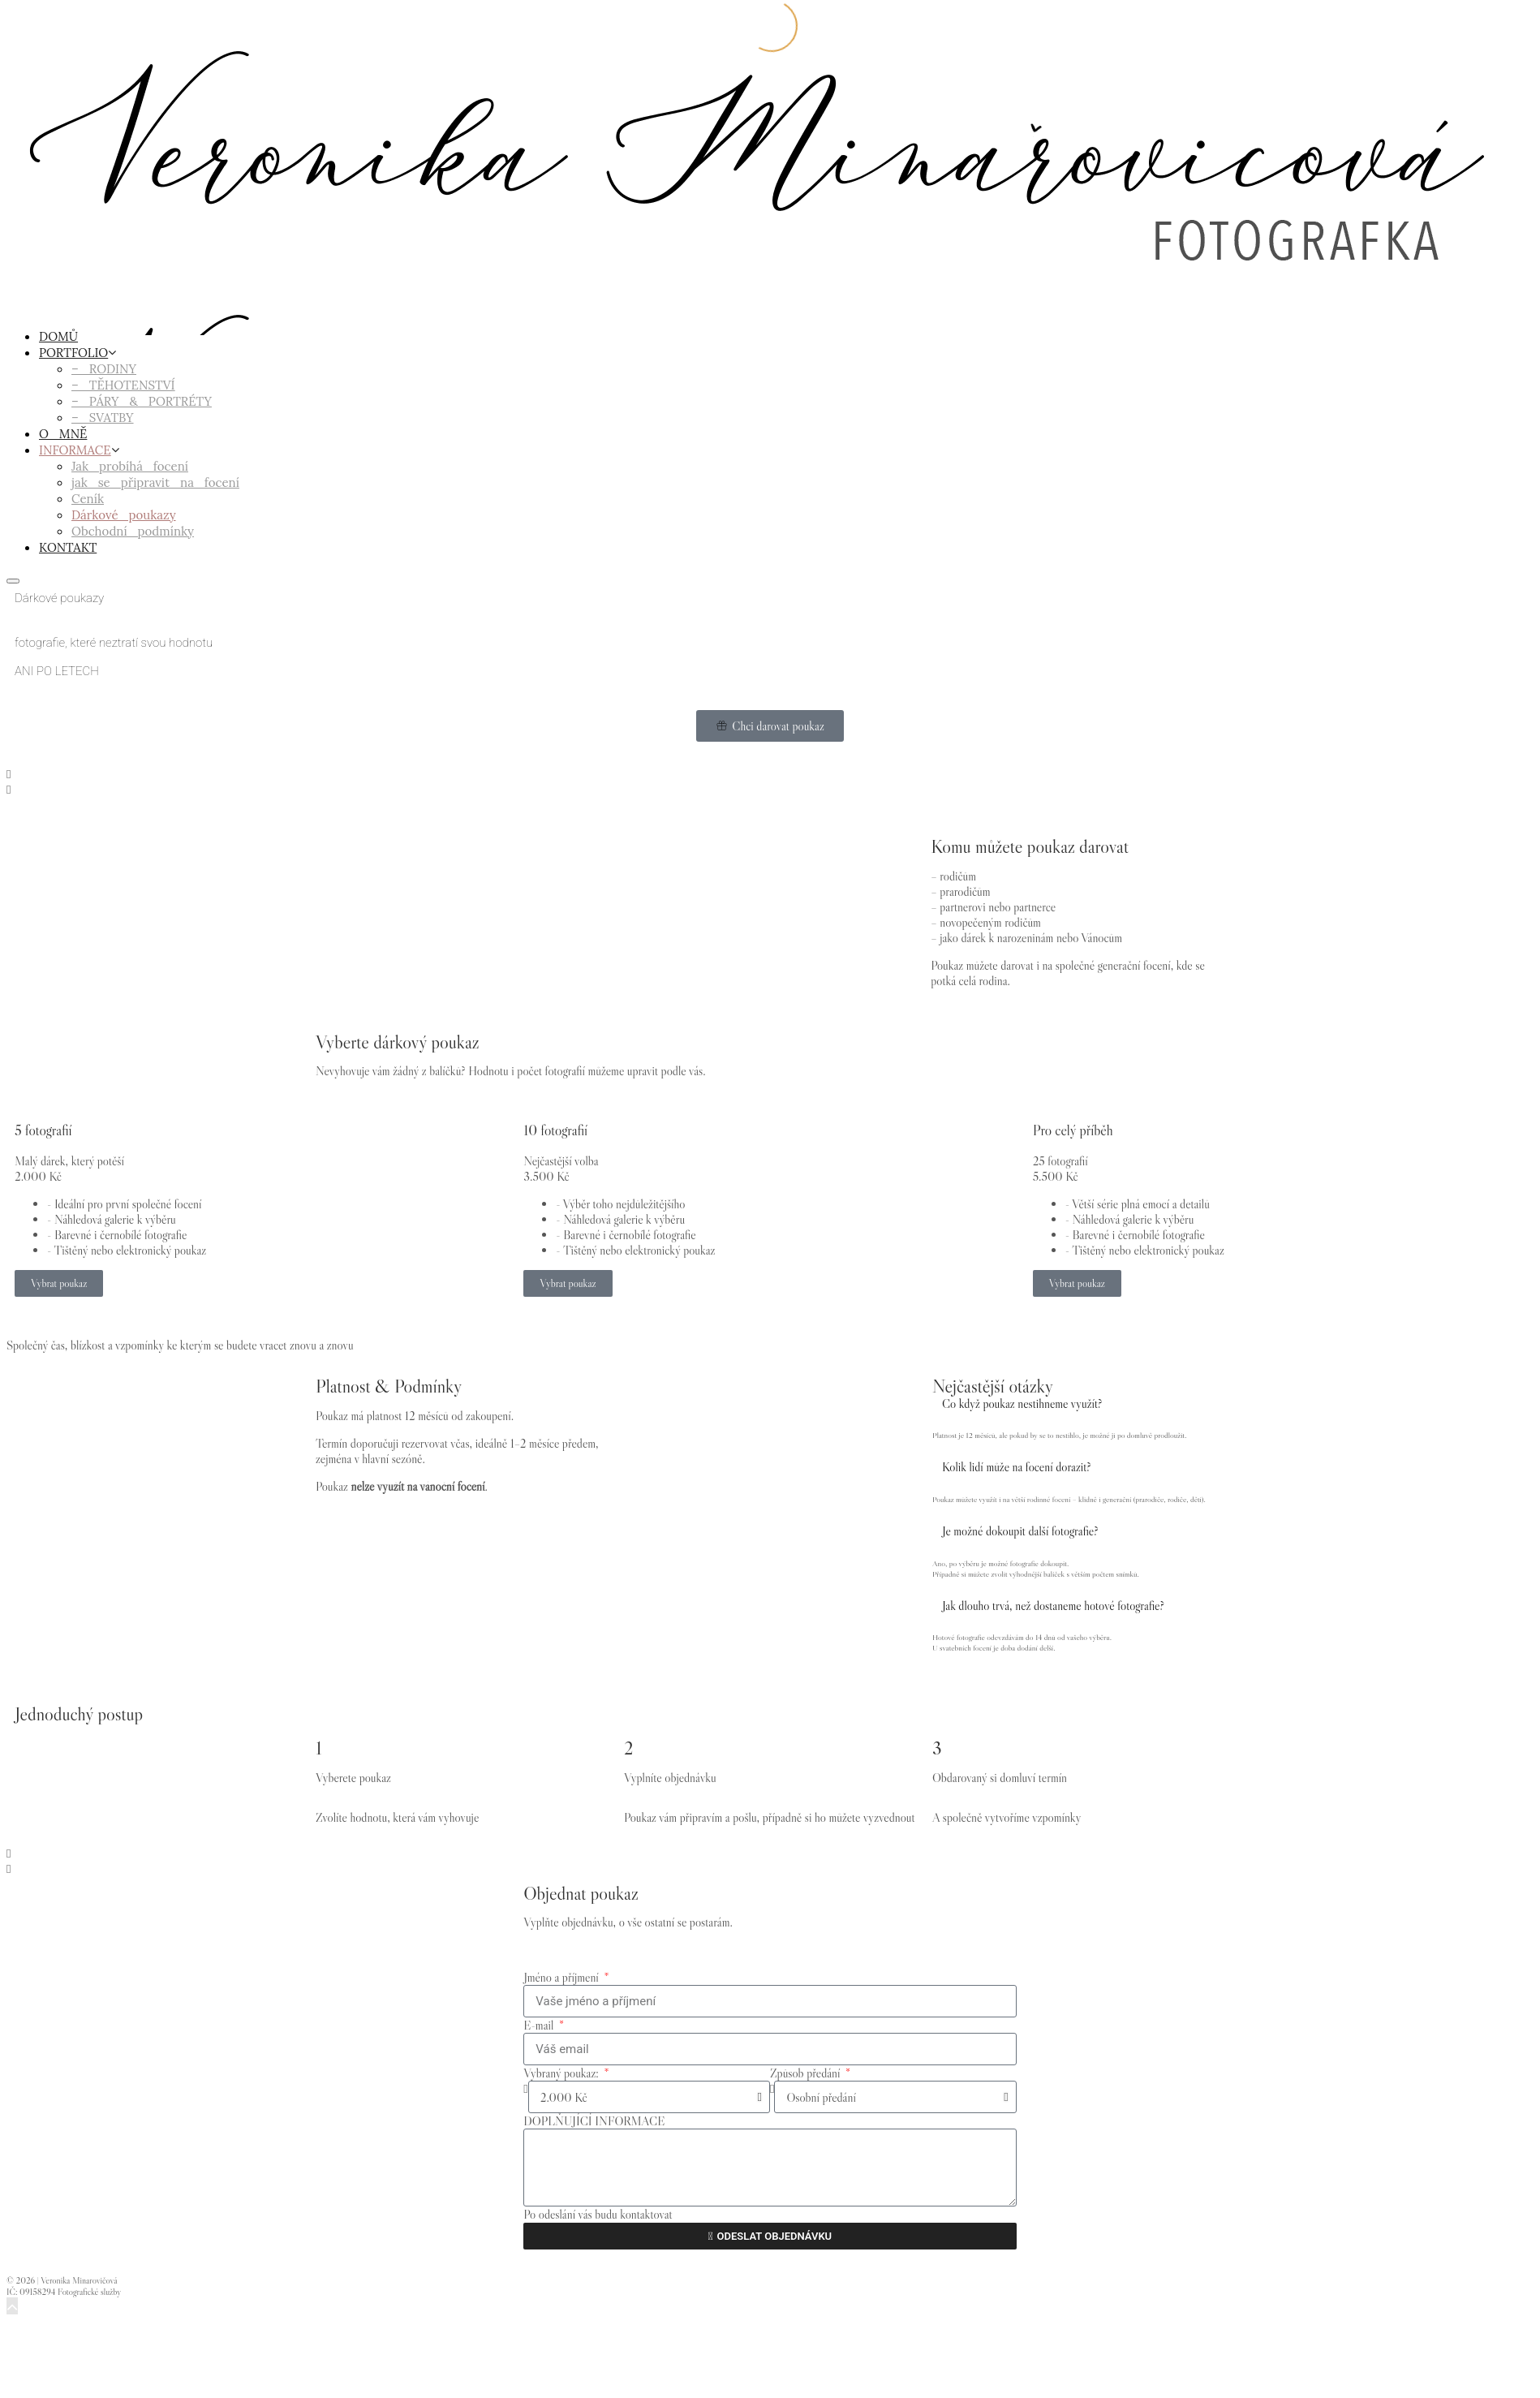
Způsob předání (806, 2073)
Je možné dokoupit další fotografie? (1020, 1531)
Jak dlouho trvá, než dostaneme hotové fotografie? (1053, 1605)
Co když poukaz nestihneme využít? (1022, 1403)
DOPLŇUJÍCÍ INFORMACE (594, 2121)
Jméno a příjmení (562, 1977)
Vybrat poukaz (59, 1282)
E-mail (540, 2025)
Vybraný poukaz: (562, 2073)
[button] (770, 773)
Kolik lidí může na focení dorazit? (1016, 1467)
